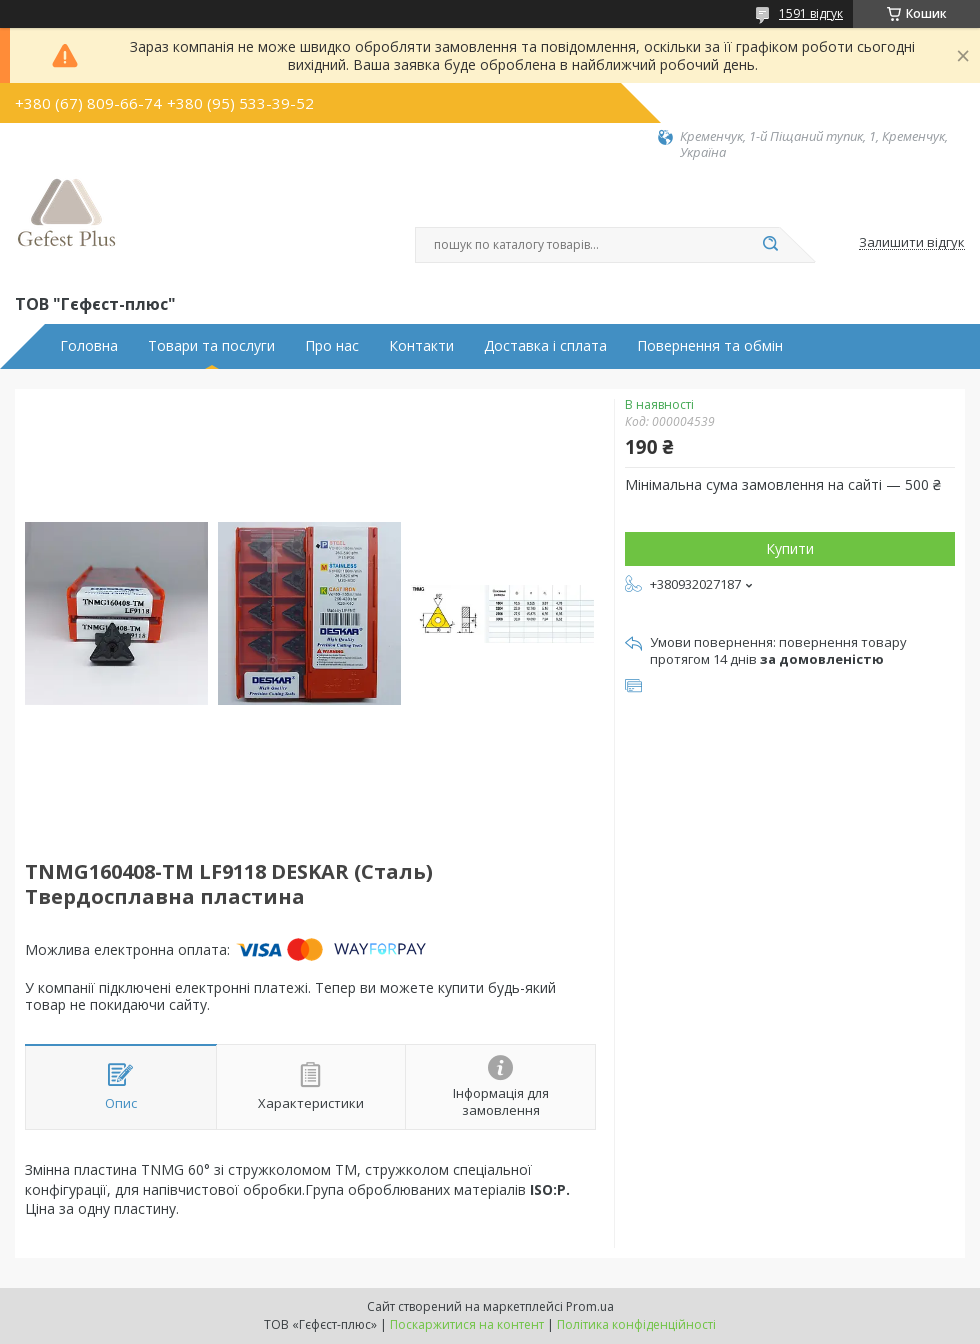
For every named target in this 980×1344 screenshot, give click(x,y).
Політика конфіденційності (636, 1324)
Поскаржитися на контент (467, 1324)
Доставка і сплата (545, 346)
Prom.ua (590, 1306)
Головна (89, 346)
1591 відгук (811, 13)
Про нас (332, 346)
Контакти (421, 346)
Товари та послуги (211, 346)
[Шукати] (770, 245)
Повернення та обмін (710, 346)
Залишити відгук (912, 243)
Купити (790, 548)
